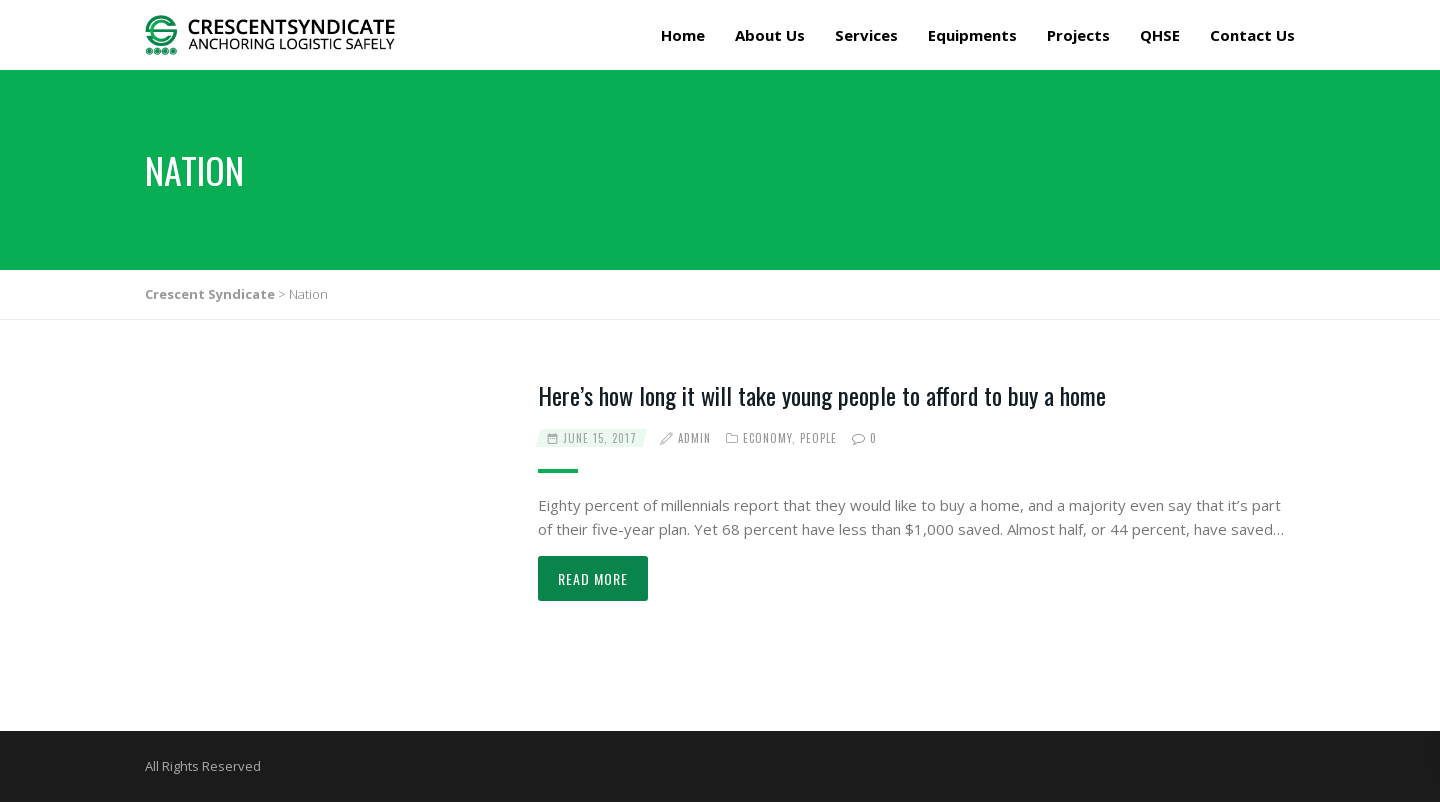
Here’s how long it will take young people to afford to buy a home (822, 395)
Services (866, 35)
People (818, 438)
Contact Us (1252, 35)
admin (694, 438)
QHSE (1160, 35)
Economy (767, 438)
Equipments (972, 35)
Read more (593, 578)
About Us (770, 35)
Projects (1078, 35)
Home (683, 35)
